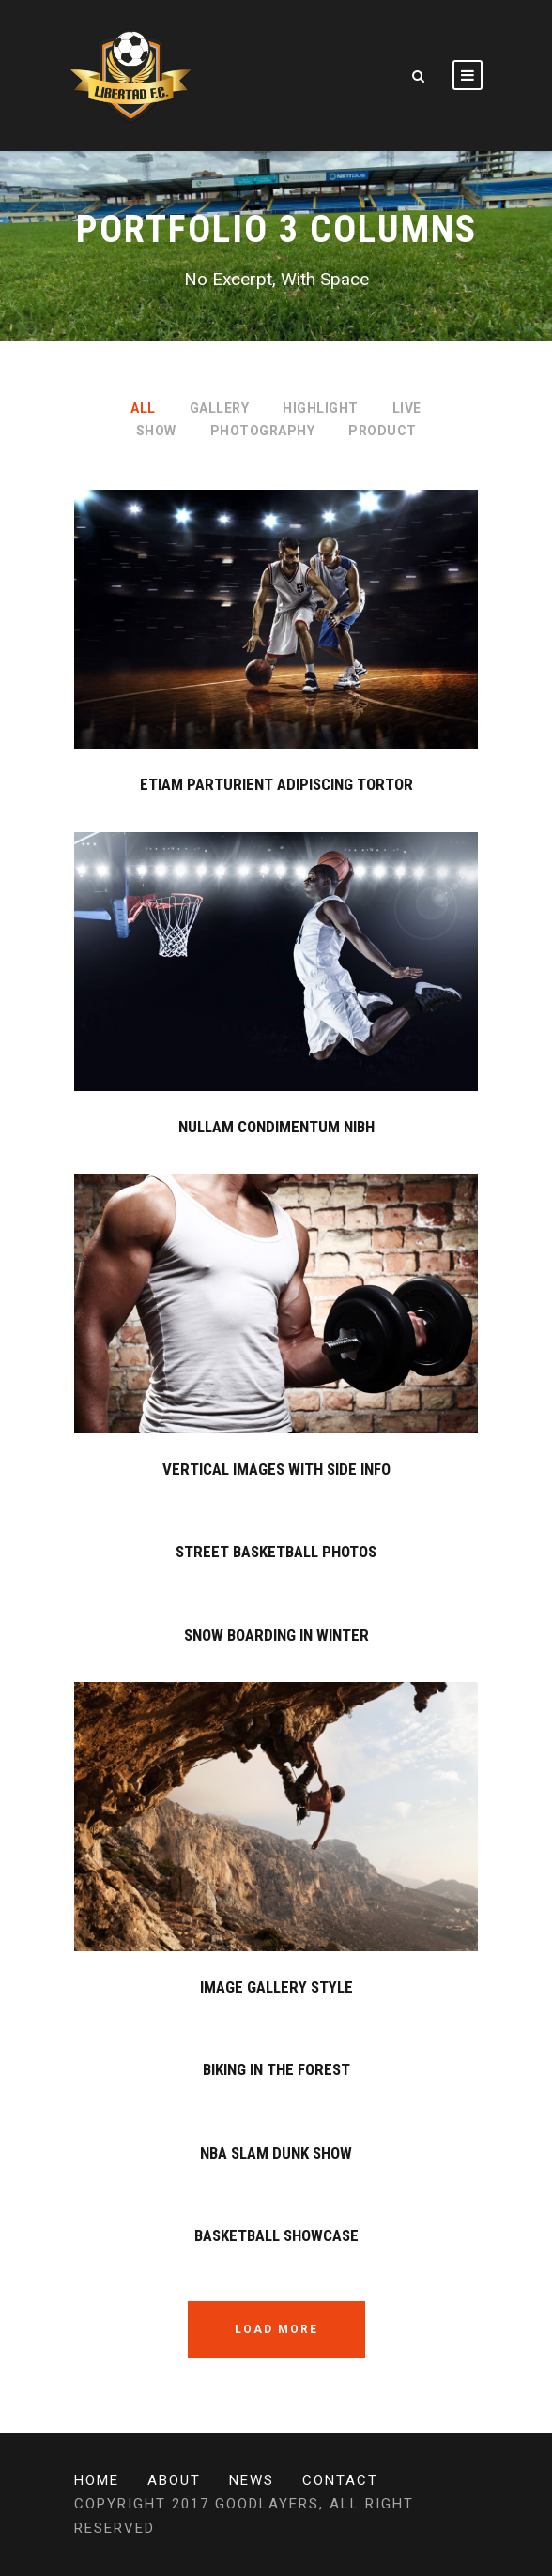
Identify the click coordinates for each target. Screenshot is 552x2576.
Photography (262, 430)
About (174, 2480)
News (251, 2480)
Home (96, 2480)
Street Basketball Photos (276, 1551)
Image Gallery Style (276, 1986)
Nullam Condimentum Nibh (276, 1126)
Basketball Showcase (276, 2235)
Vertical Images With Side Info (276, 1469)
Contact (340, 2480)
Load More (276, 2329)
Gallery (220, 408)
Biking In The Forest (276, 2069)
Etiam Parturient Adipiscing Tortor (276, 784)
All (143, 408)
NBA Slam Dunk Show (276, 2153)
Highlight (321, 408)
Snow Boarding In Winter (276, 1635)
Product (382, 430)
